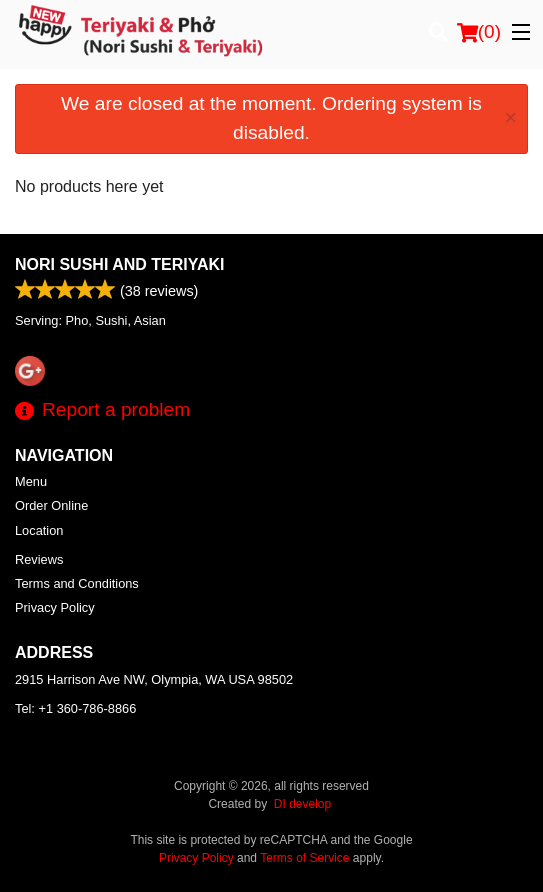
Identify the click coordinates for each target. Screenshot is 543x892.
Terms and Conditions (77, 583)
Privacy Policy (55, 607)
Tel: (75, 708)
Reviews (39, 559)
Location (39, 530)
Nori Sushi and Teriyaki (120, 264)
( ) (479, 32)
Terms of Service (304, 858)
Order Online (51, 505)
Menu (31, 481)
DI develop (302, 804)
